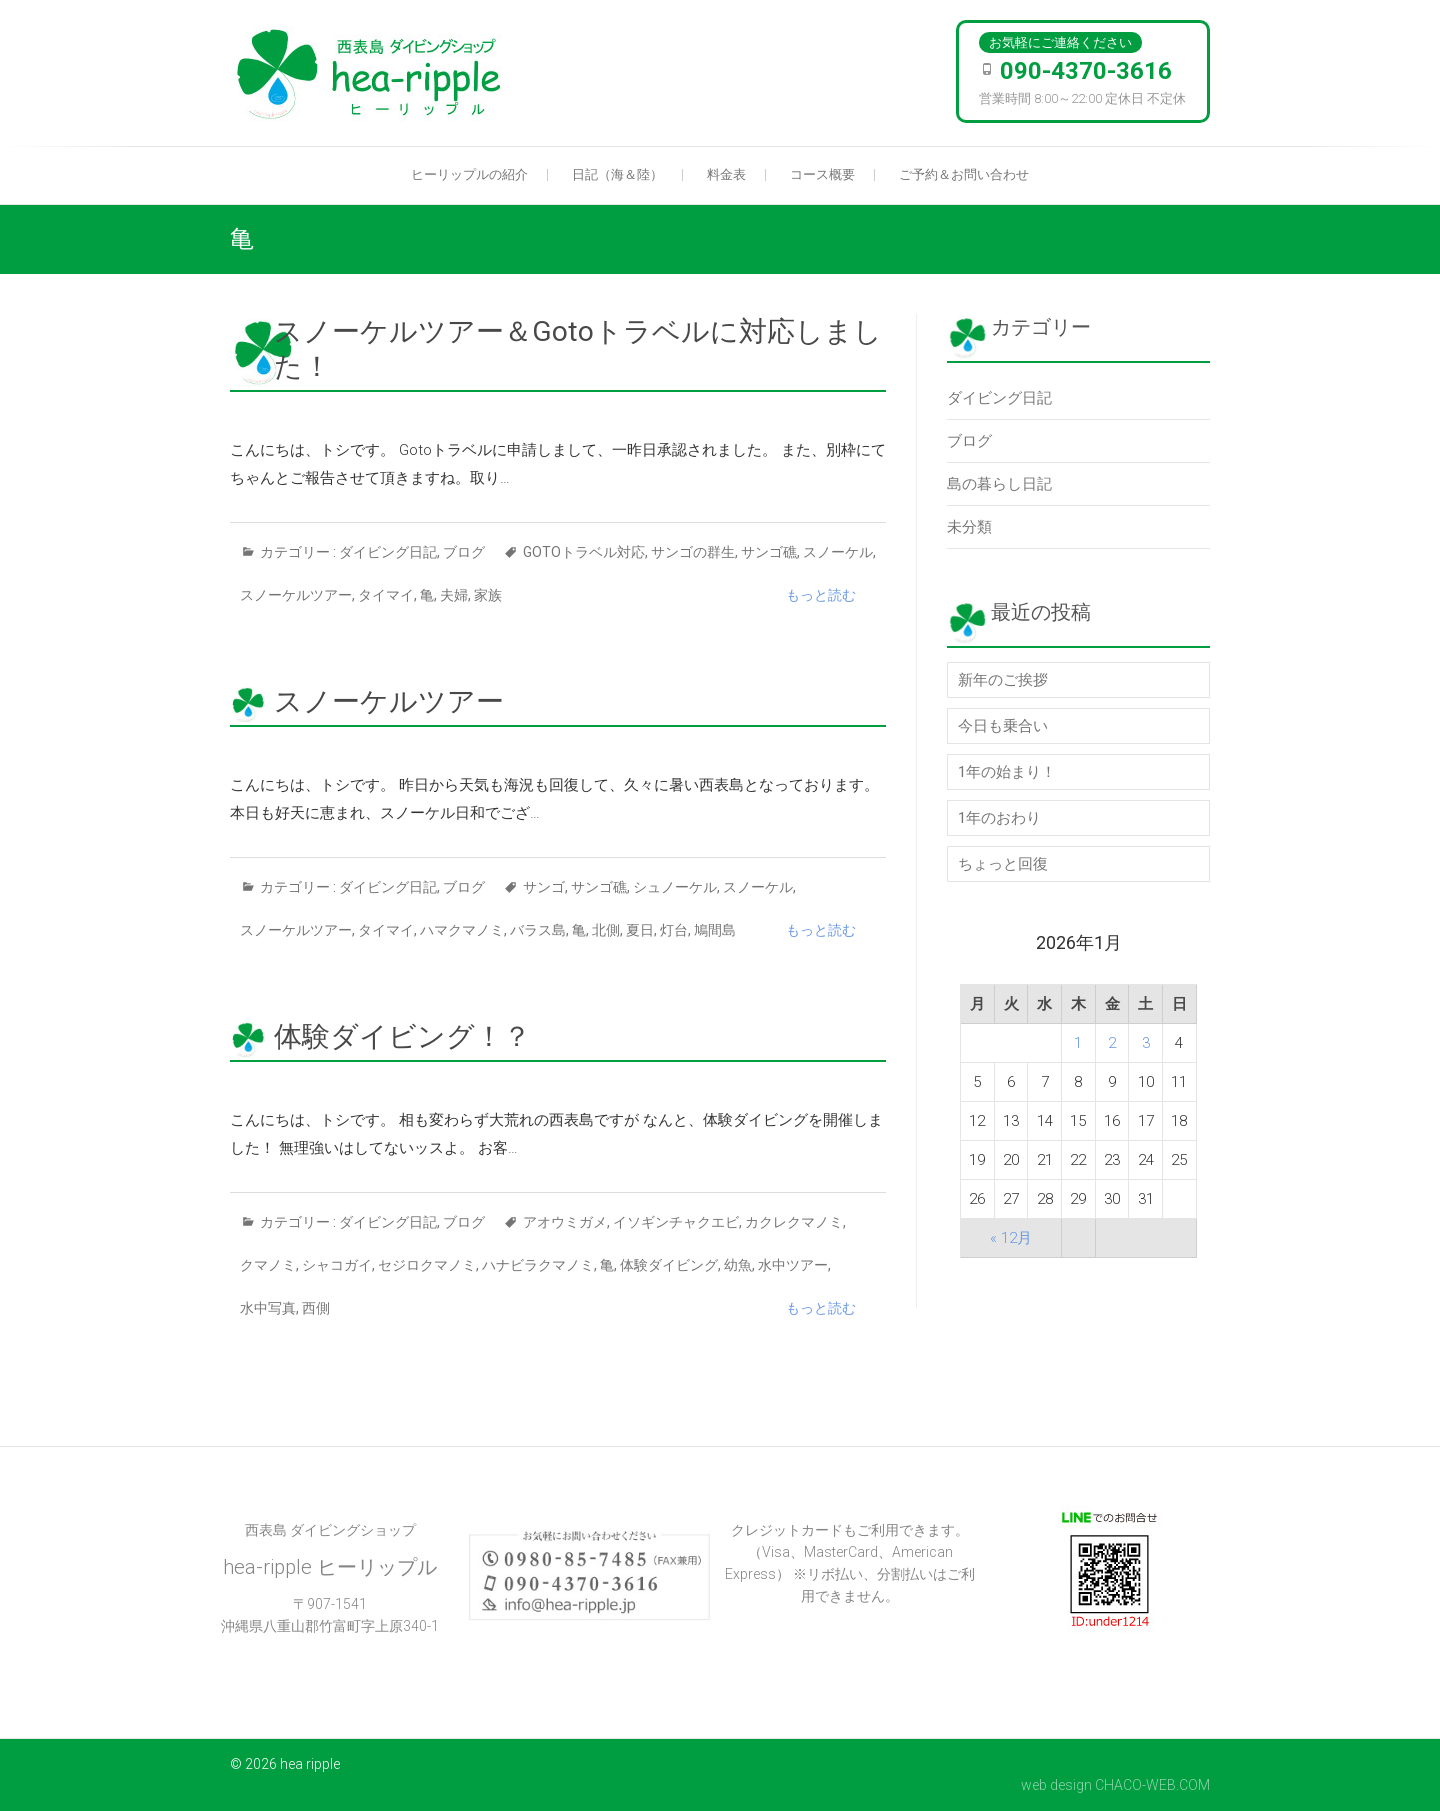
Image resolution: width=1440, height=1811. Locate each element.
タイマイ (386, 595)
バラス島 (538, 930)
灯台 (674, 930)
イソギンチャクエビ (676, 1222)
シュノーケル (675, 887)
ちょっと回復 (1003, 864)
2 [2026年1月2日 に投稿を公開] (1112, 1043)
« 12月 (1011, 1238)
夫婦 (454, 595)
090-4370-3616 (1086, 71)
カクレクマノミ (794, 1222)
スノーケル (838, 552)
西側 (316, 1308)
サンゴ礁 (769, 552)
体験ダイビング (669, 1265)
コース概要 (822, 174)
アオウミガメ (565, 1222)
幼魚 (738, 1265)
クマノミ (268, 1265)
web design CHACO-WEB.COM (1115, 1785)
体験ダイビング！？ (402, 1036)
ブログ (464, 552)
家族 (488, 595)
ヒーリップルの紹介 (469, 174)
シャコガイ (337, 1265)
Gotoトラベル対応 (584, 552)
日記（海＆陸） (617, 174)
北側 (606, 930)
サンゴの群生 (693, 552)
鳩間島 (715, 930)
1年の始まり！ (1007, 772)
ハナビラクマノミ (538, 1265)
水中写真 (268, 1308)
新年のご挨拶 (1003, 680)
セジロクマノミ (427, 1265)
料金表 (726, 174)
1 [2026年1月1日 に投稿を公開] (1078, 1043)
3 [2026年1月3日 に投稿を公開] (1146, 1043)
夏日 (640, 930)
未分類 (969, 527)
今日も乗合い (1003, 726)
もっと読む (821, 595)
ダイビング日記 (388, 552)
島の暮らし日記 (999, 484)
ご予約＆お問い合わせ (964, 174)
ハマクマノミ (462, 930)
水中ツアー (793, 1265)
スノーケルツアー (296, 595)
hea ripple (310, 1764)
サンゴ (544, 887)
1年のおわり (999, 818)
